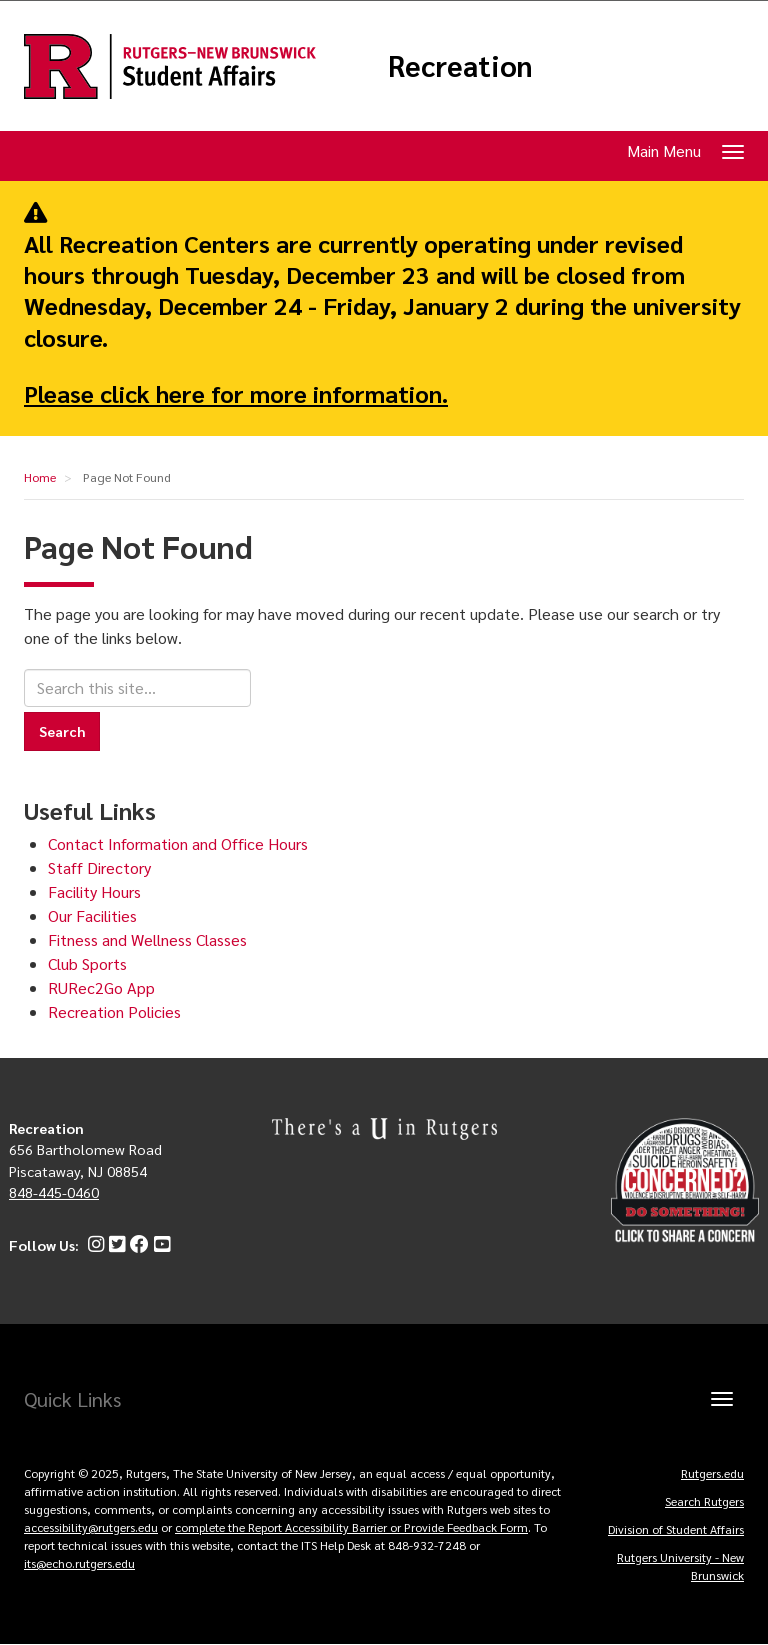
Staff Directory (99, 867)
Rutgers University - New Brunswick (680, 1566)
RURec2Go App (101, 987)
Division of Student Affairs (676, 1529)
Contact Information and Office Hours (178, 843)
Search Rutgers (704, 1501)
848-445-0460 (54, 1192)
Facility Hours (94, 891)
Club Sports (87, 963)
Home (40, 477)
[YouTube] (159, 1245)
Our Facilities (92, 915)
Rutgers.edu (712, 1473)
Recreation (460, 66)
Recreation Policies (114, 1011)
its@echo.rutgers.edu (79, 1563)
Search (62, 731)
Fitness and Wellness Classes (147, 939)
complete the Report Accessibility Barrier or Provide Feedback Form (351, 1527)
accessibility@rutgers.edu (91, 1527)
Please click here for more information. (236, 393)
